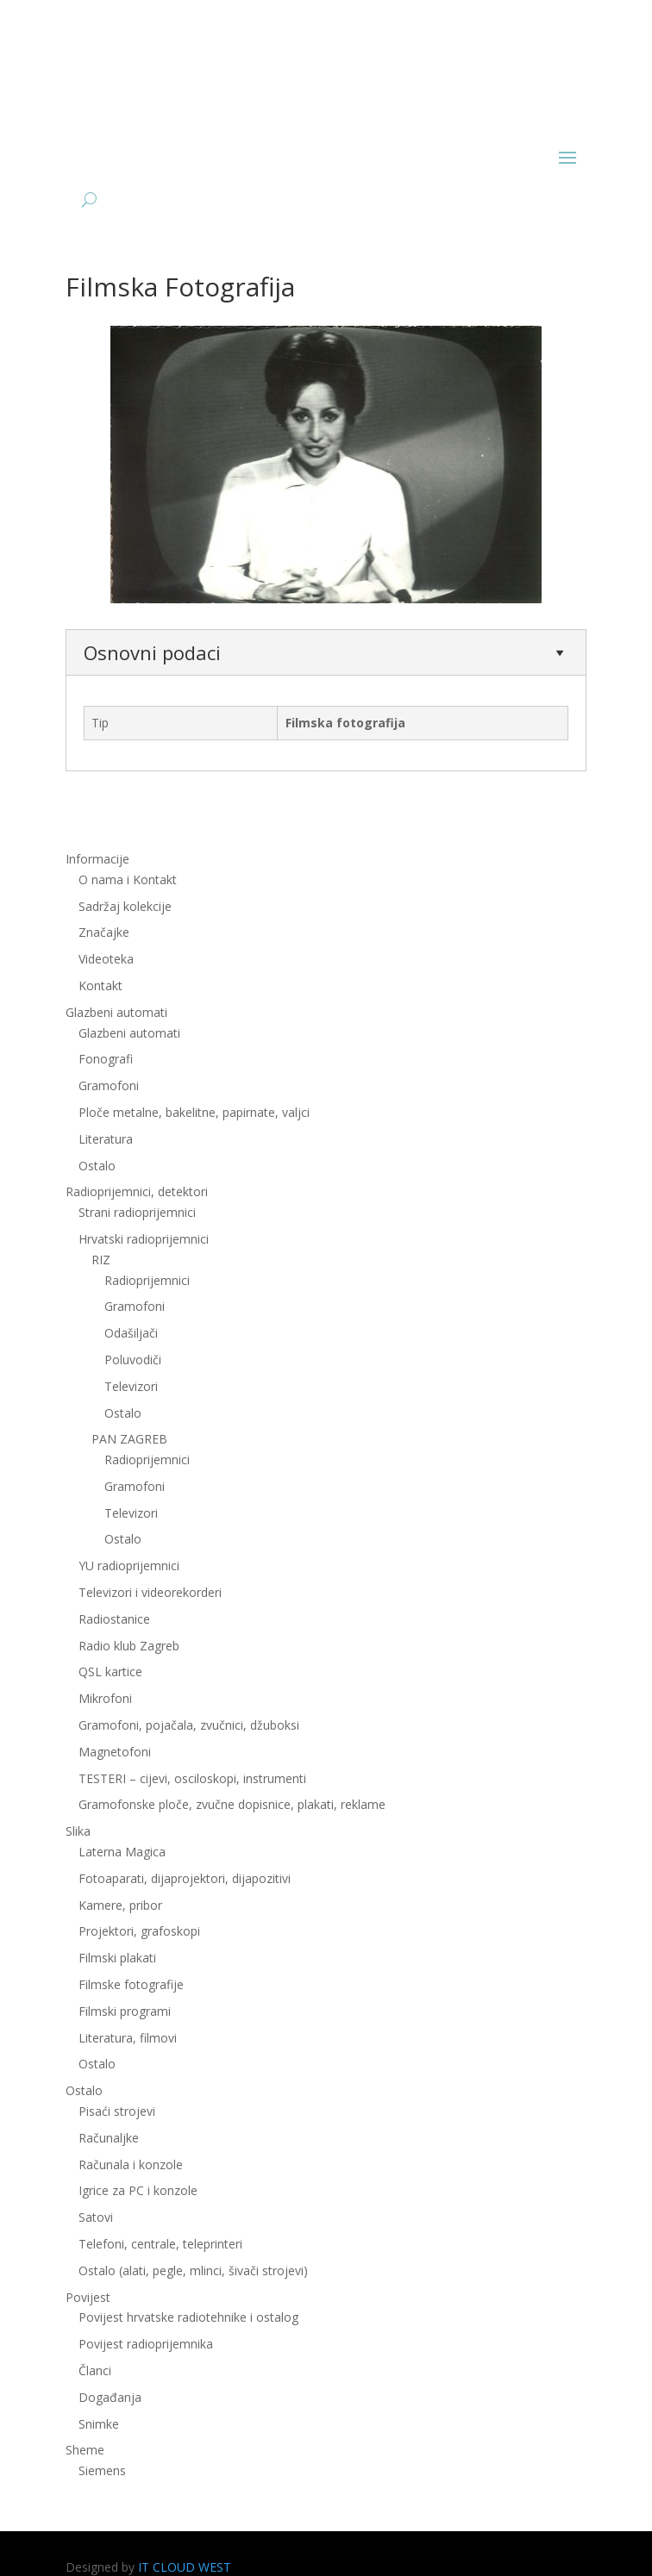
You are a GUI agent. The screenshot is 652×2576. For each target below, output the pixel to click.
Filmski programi (124, 2011)
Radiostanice (114, 1619)
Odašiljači (131, 1333)
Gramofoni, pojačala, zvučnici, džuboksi (188, 1725)
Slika (78, 1831)
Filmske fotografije (131, 1984)
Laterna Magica (122, 1851)
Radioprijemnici (147, 1280)
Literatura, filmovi (127, 2038)
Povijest (88, 2297)
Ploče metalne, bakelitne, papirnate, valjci (194, 1112)
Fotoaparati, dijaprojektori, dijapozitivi (184, 1878)
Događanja (109, 2397)
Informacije (97, 859)
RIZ (100, 1259)
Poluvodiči (132, 1359)
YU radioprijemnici (128, 1565)
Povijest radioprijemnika (145, 2344)
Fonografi (105, 1059)
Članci (94, 2370)
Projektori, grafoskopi (139, 1931)
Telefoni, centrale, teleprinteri (160, 2244)
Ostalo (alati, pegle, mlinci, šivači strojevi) (193, 2270)
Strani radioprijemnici (137, 1212)
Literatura (105, 1139)
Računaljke (108, 2138)
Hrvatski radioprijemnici (143, 1239)
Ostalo (97, 1165)
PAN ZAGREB (129, 1439)
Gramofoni (108, 1085)
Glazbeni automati (116, 1012)
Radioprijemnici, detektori (137, 1191)
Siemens (102, 2470)
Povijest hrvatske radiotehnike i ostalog (188, 2317)
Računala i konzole (130, 2164)
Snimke (98, 2424)
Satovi (95, 2217)
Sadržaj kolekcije (125, 906)
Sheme (85, 2450)
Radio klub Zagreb (128, 1645)
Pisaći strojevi (116, 2111)
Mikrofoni (105, 1698)
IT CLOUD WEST (184, 2567)
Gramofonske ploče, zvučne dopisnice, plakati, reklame (232, 1804)
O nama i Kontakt (127, 879)
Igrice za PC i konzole (137, 2190)
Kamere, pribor (120, 1905)
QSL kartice (110, 1671)
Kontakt (100, 985)
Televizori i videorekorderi (150, 1592)
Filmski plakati (117, 1957)
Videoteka (106, 959)
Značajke (103, 932)
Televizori (131, 1386)
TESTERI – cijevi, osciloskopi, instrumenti (192, 1778)
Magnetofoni (114, 1751)
